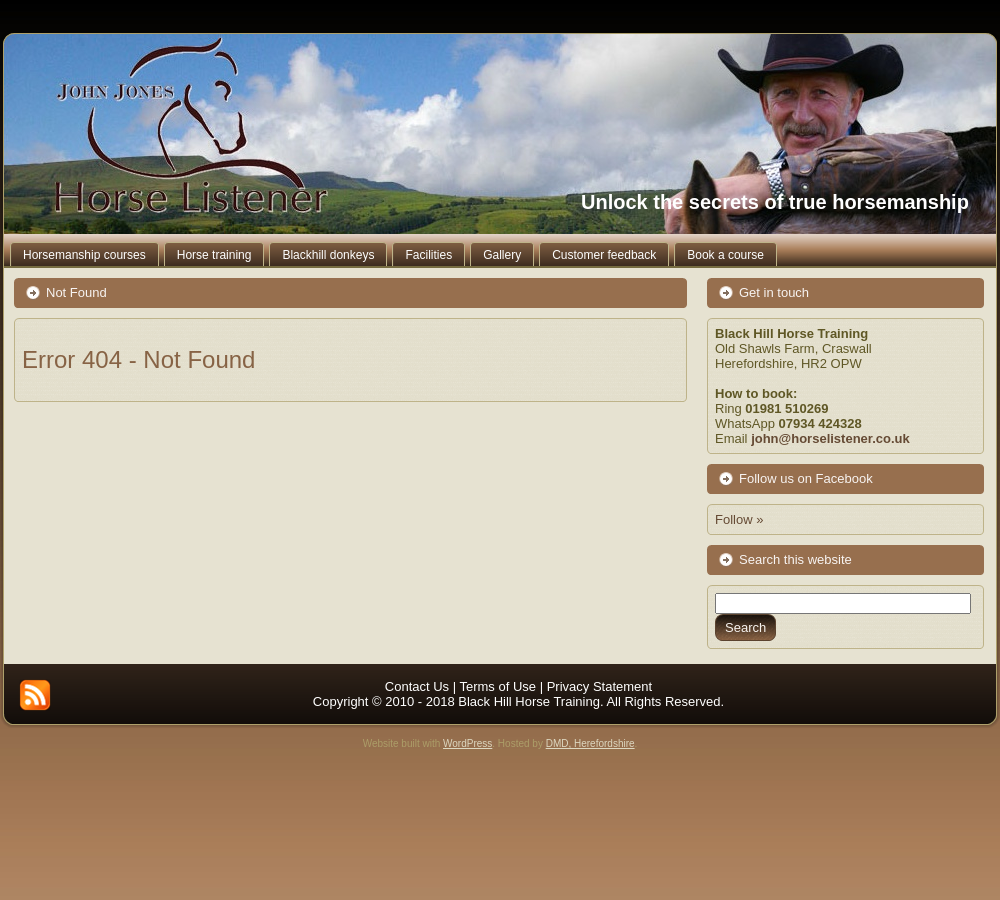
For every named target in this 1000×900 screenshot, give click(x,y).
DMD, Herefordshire (590, 743)
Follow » (739, 519)
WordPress (467, 743)
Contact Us (417, 686)
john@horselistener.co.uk (830, 438)
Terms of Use (497, 686)
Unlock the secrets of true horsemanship (775, 202)
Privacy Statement (600, 686)
